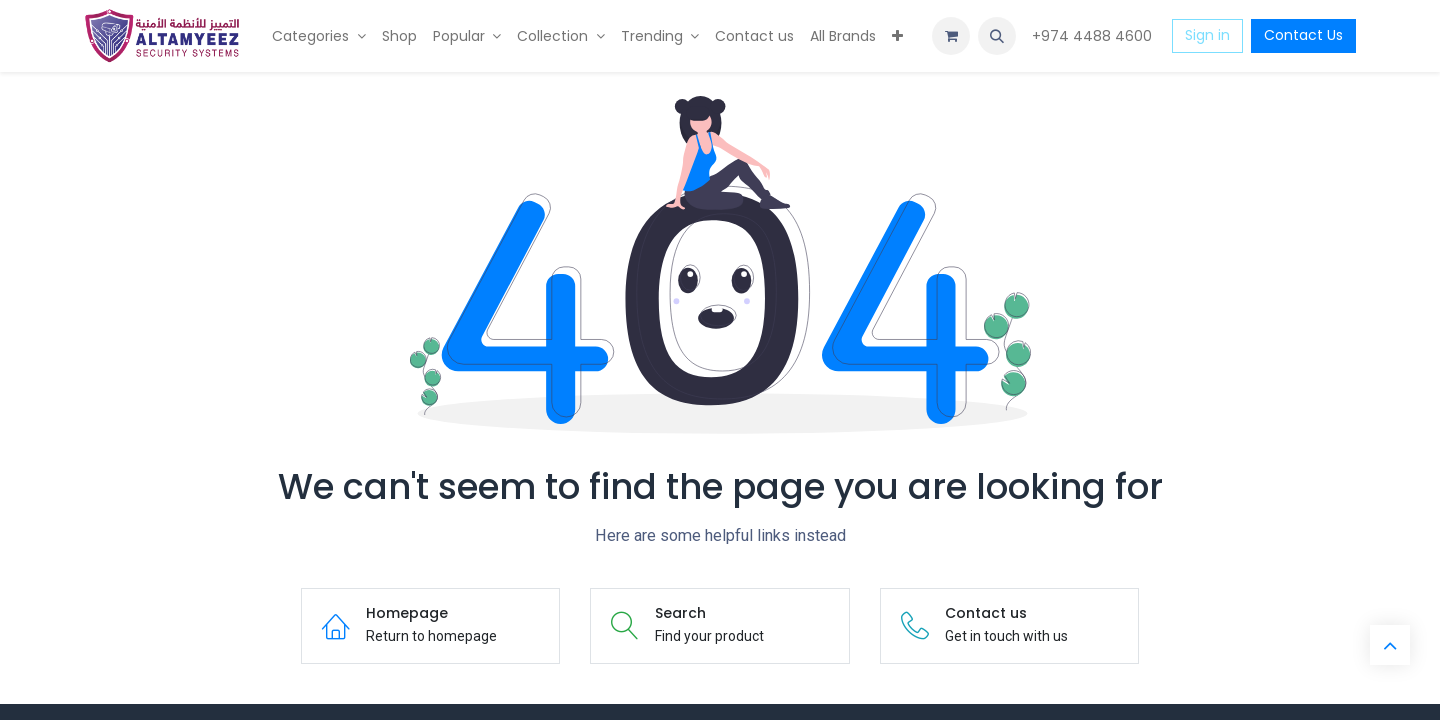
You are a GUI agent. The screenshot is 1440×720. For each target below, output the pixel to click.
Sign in (1207, 35)
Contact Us (1303, 35)
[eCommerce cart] (951, 36)
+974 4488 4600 (1094, 36)
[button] (997, 36)
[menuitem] (319, 36)
